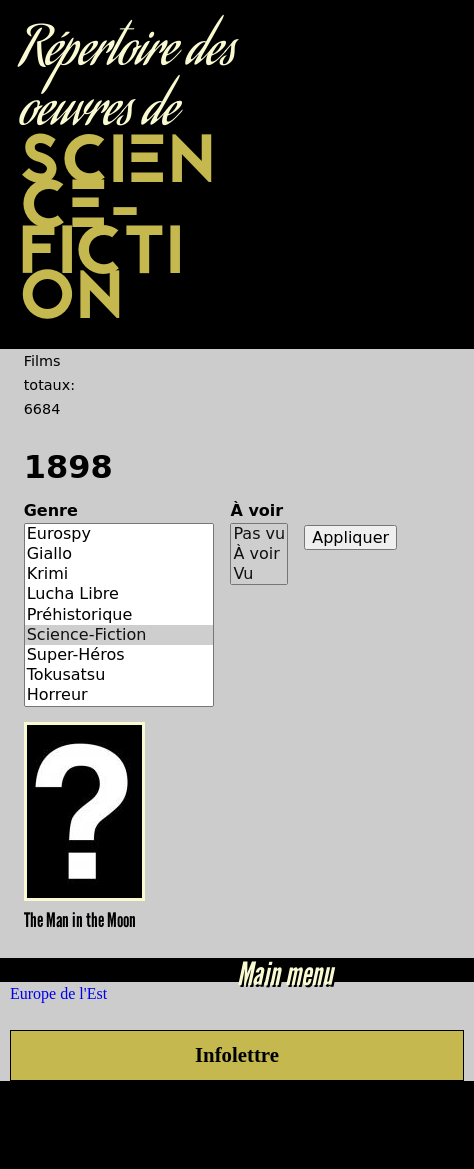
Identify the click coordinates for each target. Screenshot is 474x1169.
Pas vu (259, 534)
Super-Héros (119, 655)
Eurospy (119, 534)
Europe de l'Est (58, 993)
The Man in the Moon (80, 920)
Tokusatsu (119, 675)
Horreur (119, 695)
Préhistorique (119, 615)
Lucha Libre (119, 594)
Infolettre (237, 1054)
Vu (259, 574)
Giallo (119, 554)
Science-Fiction (119, 635)
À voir (256, 510)
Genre (51, 510)
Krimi (119, 574)
